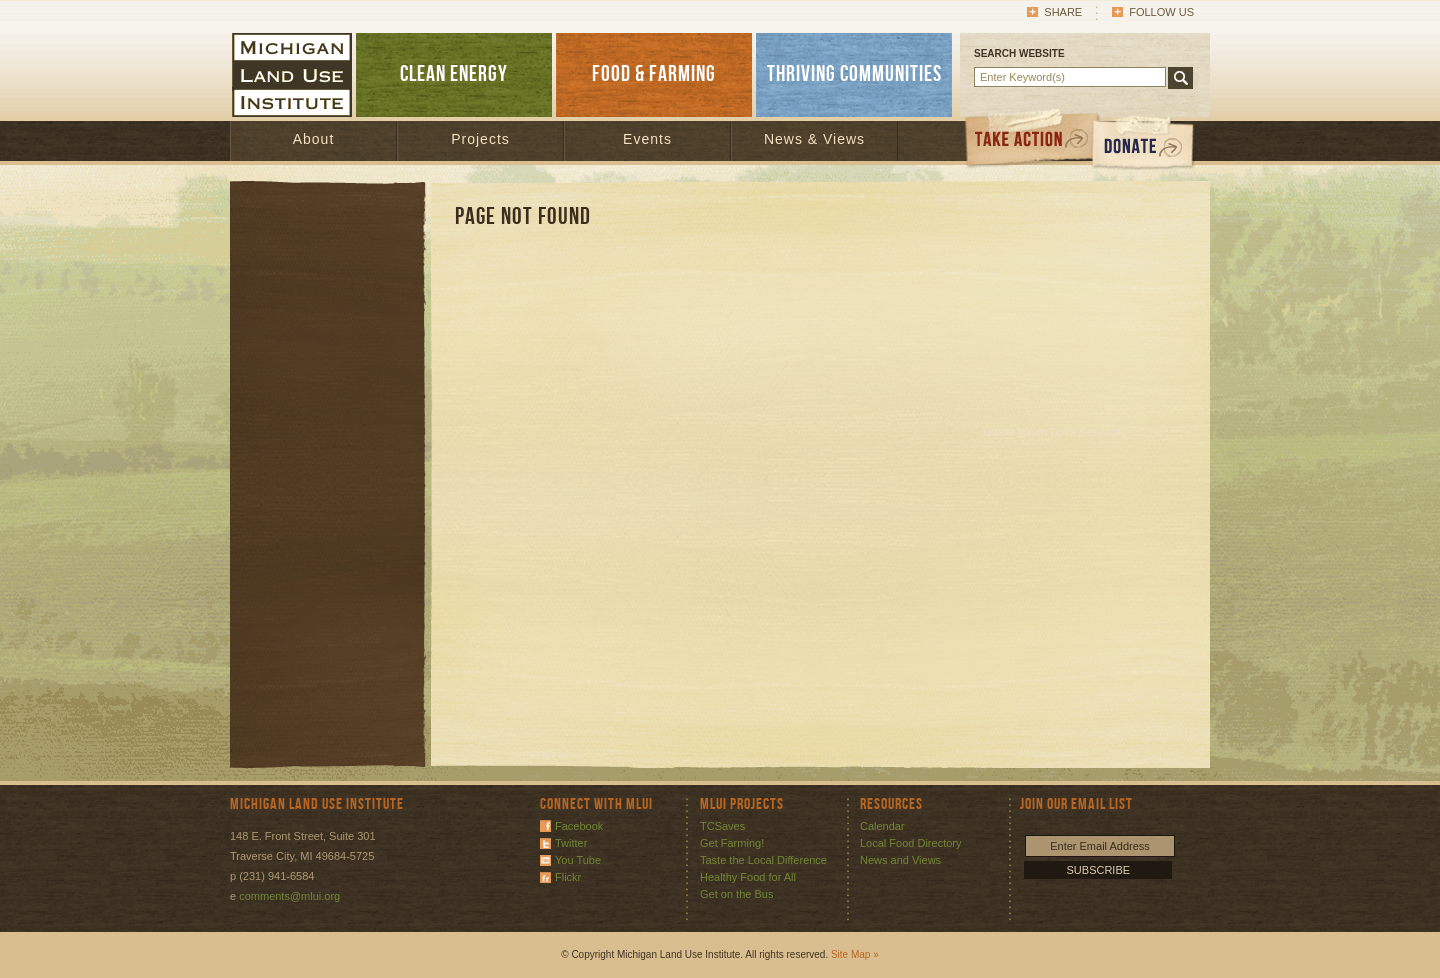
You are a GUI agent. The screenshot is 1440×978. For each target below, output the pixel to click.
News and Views (900, 860)
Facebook (579, 826)
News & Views (814, 139)
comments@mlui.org (289, 896)
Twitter (571, 843)
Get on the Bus (736, 894)
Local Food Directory (911, 843)
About (314, 139)
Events (647, 139)
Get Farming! (732, 843)
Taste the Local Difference (763, 860)
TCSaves (722, 826)
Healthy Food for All (748, 877)
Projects (480, 139)
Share (1063, 12)
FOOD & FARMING (654, 74)
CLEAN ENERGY (454, 74)
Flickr (568, 877)
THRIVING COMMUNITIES (854, 74)
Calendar (882, 826)
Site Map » (855, 954)
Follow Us (1161, 12)
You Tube (578, 860)
